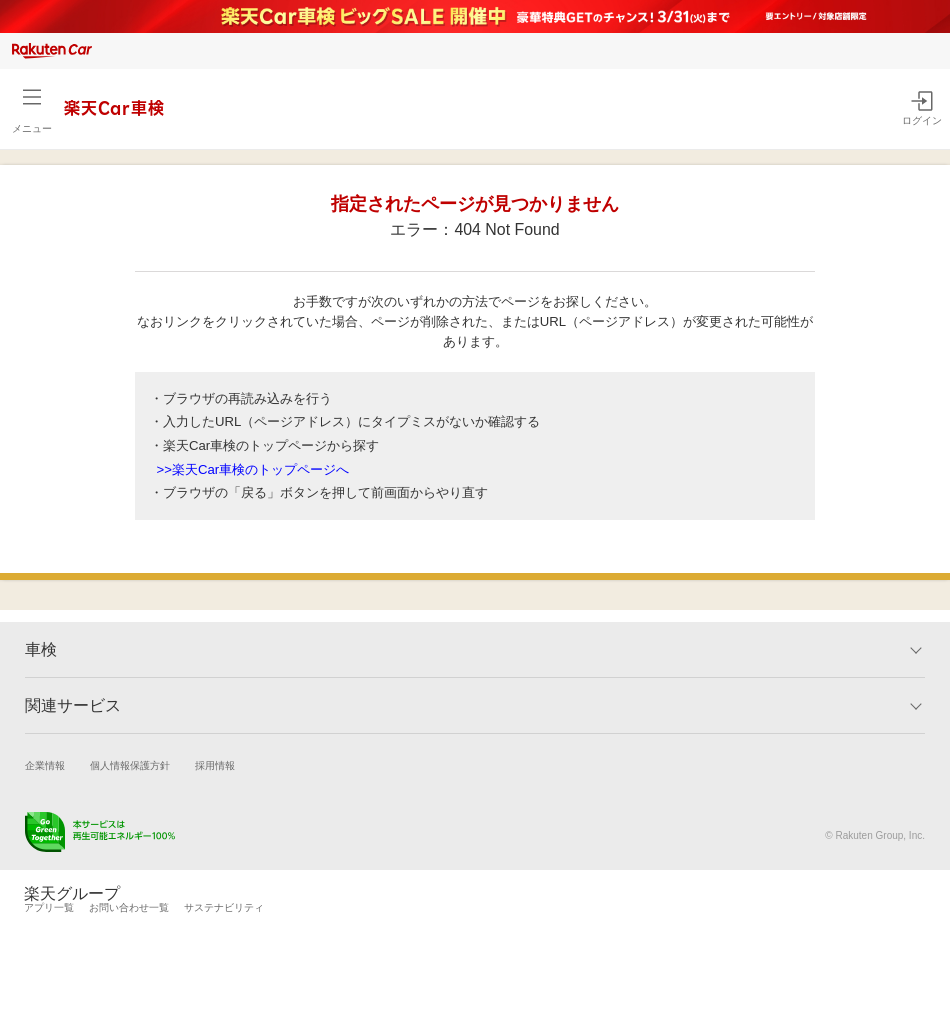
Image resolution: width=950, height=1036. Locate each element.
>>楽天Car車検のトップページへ (253, 469)
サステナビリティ (224, 907)
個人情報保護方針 (130, 765)
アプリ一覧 (49, 907)
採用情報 (215, 765)
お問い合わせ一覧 (129, 907)
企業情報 (45, 765)
